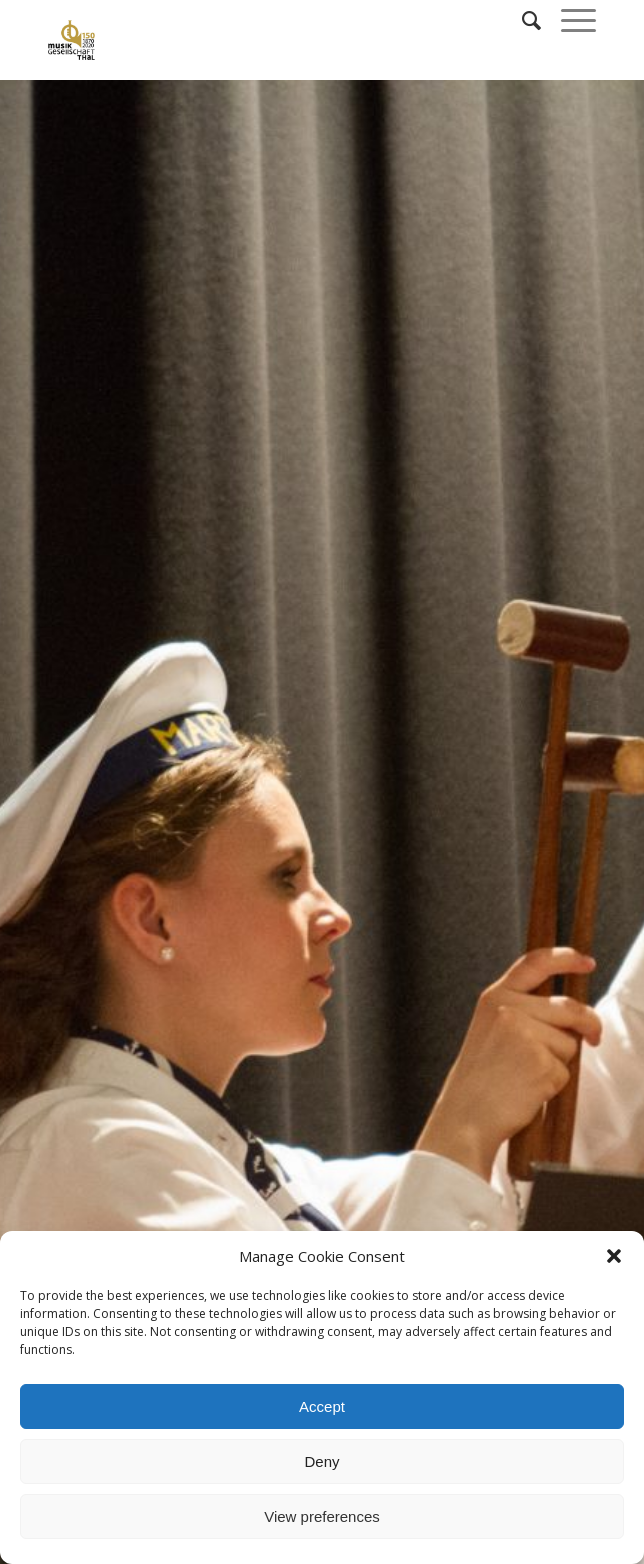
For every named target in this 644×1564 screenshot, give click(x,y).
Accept (322, 1406)
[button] (614, 1256)
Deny (321, 1461)
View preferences (322, 1516)
